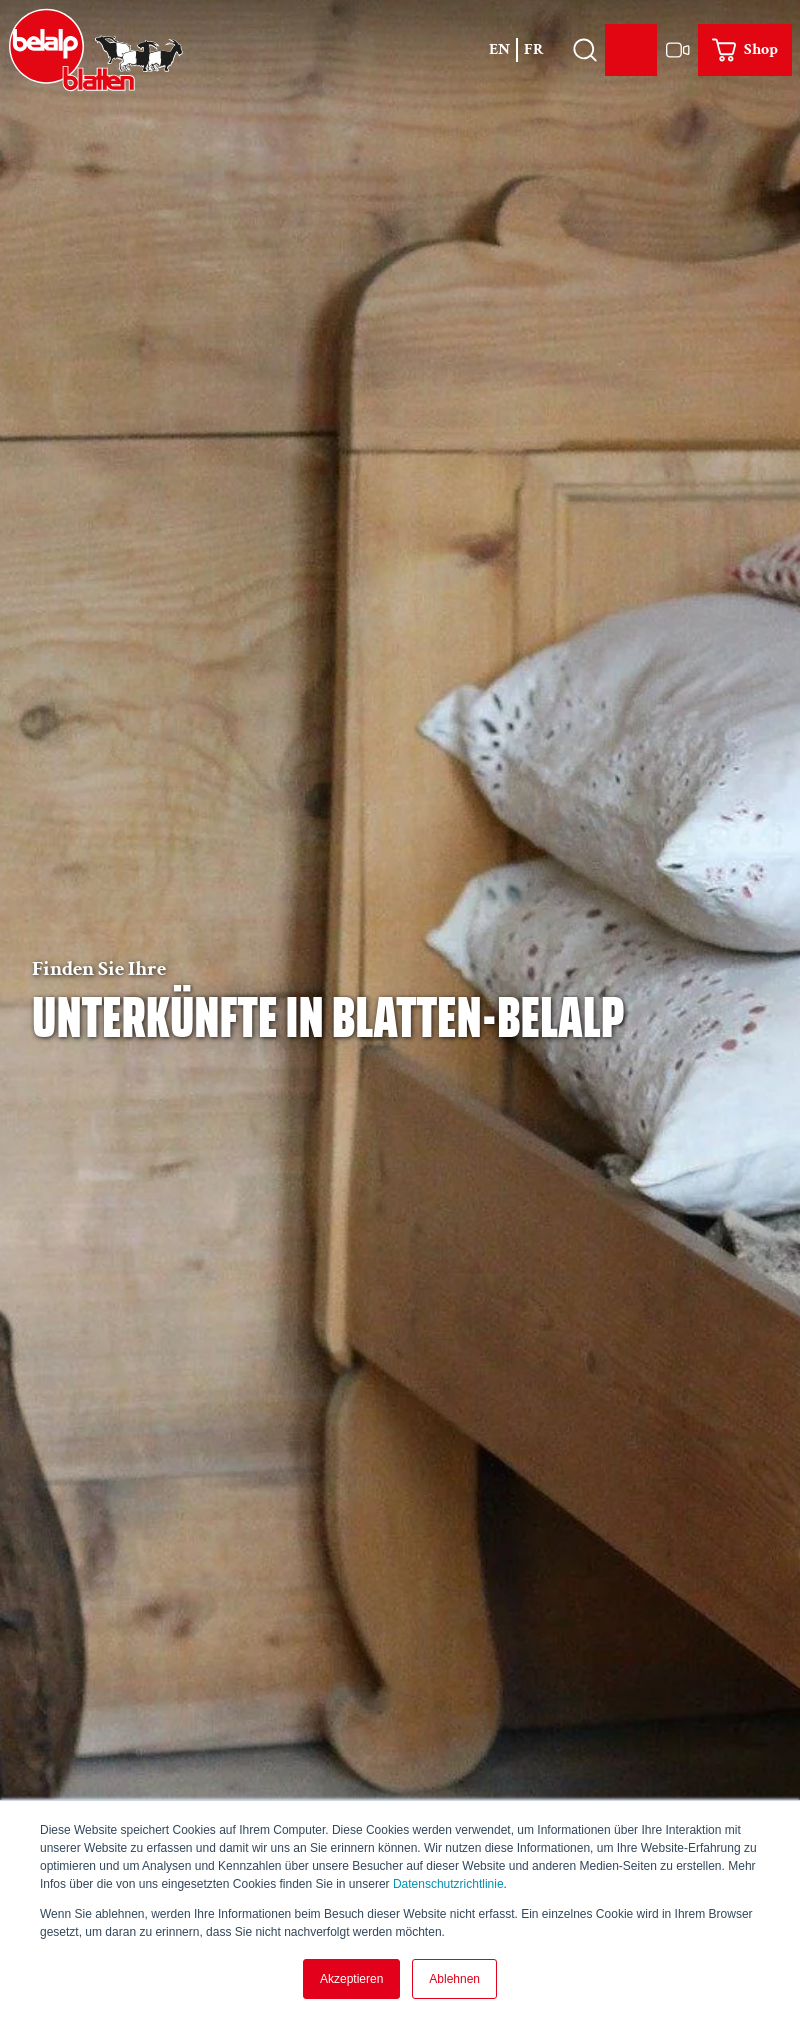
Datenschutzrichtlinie (448, 1884)
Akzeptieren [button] (351, 1979)
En (499, 49)
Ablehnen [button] (454, 1979)
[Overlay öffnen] (584, 50)
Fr (534, 49)
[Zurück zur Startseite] (96, 50)
